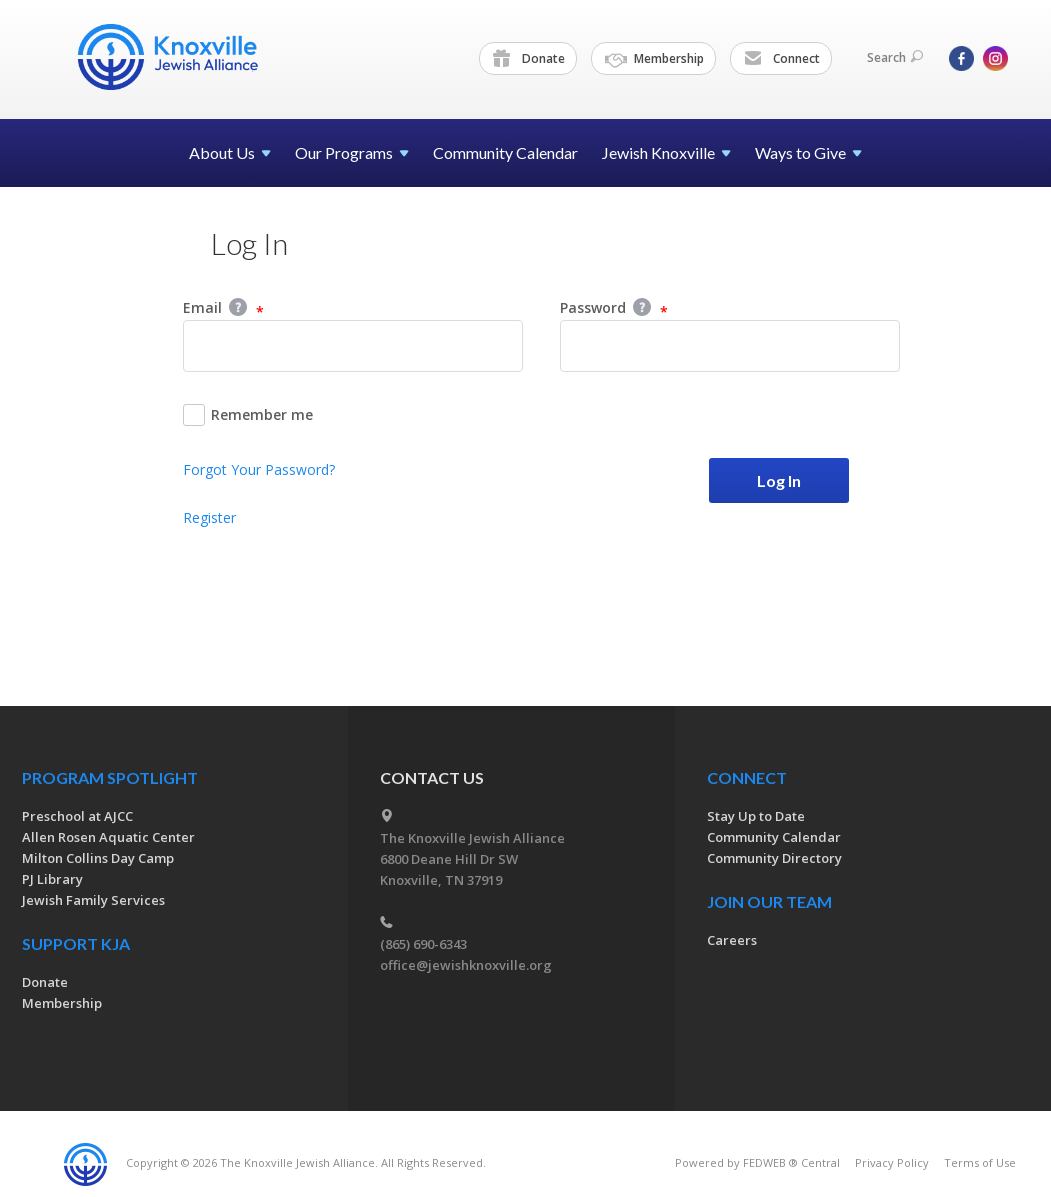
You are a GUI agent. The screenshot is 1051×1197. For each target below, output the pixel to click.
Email (223, 309)
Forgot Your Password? (259, 469)
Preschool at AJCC (77, 816)
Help (238, 307)
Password (614, 309)
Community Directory (774, 858)
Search (895, 57)
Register (209, 517)
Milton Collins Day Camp (98, 858)
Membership (654, 59)
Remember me (248, 415)
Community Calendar (505, 152)
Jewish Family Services (93, 900)
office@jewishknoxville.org (466, 965)
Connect (782, 59)
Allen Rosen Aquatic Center (108, 837)
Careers (732, 940)
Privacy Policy (892, 1162)
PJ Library (52, 879)
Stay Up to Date (756, 816)
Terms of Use (980, 1162)
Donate (529, 59)
